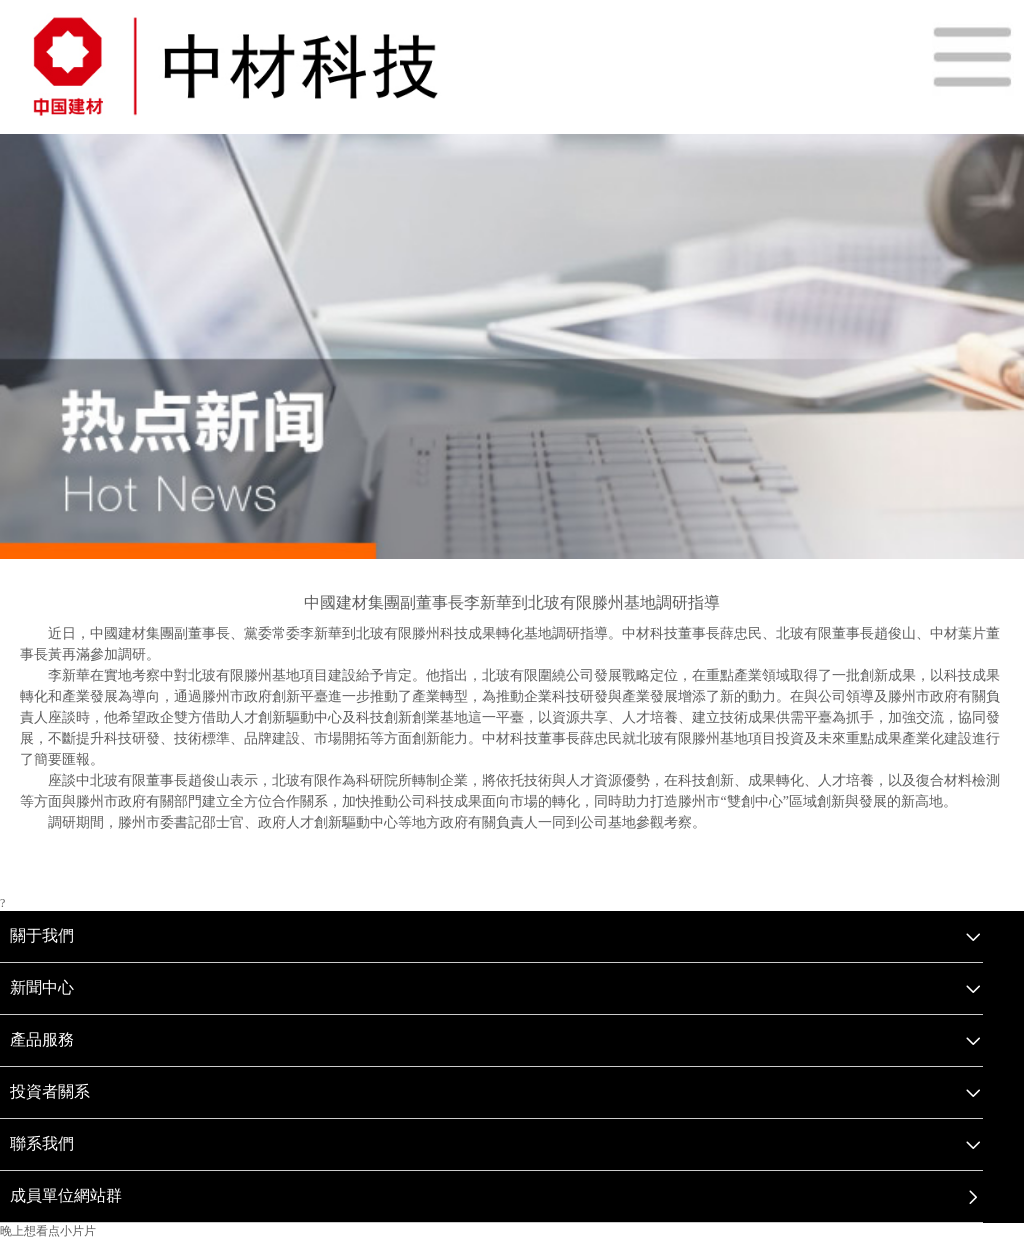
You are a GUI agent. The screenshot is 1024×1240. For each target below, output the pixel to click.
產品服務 (42, 1039)
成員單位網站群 (66, 1195)
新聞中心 (42, 987)
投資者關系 (50, 1091)
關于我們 (42, 935)
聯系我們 (42, 1143)
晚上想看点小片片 (48, 1231)
